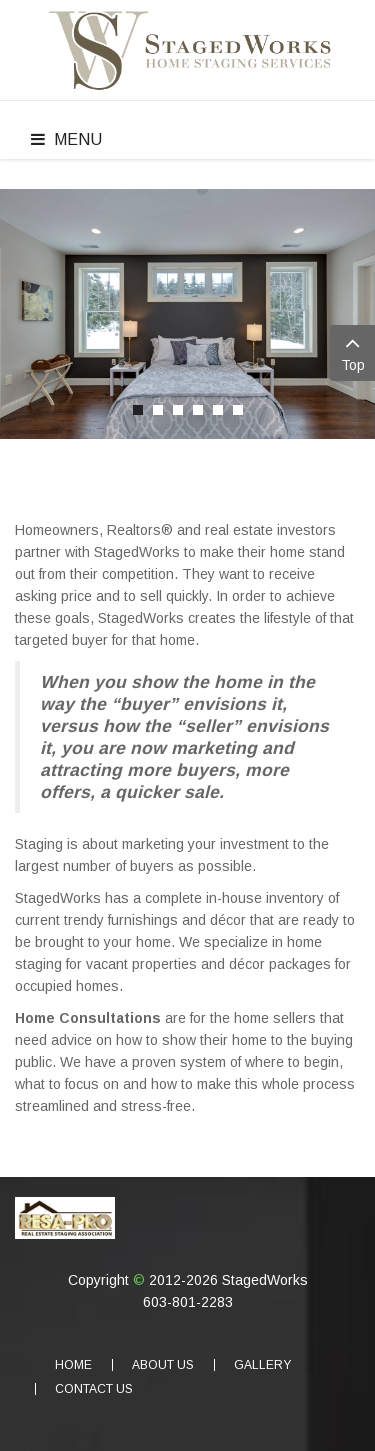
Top (352, 351)
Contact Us (94, 1389)
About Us (163, 1365)
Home (73, 1365)
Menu (66, 139)
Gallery (262, 1365)
